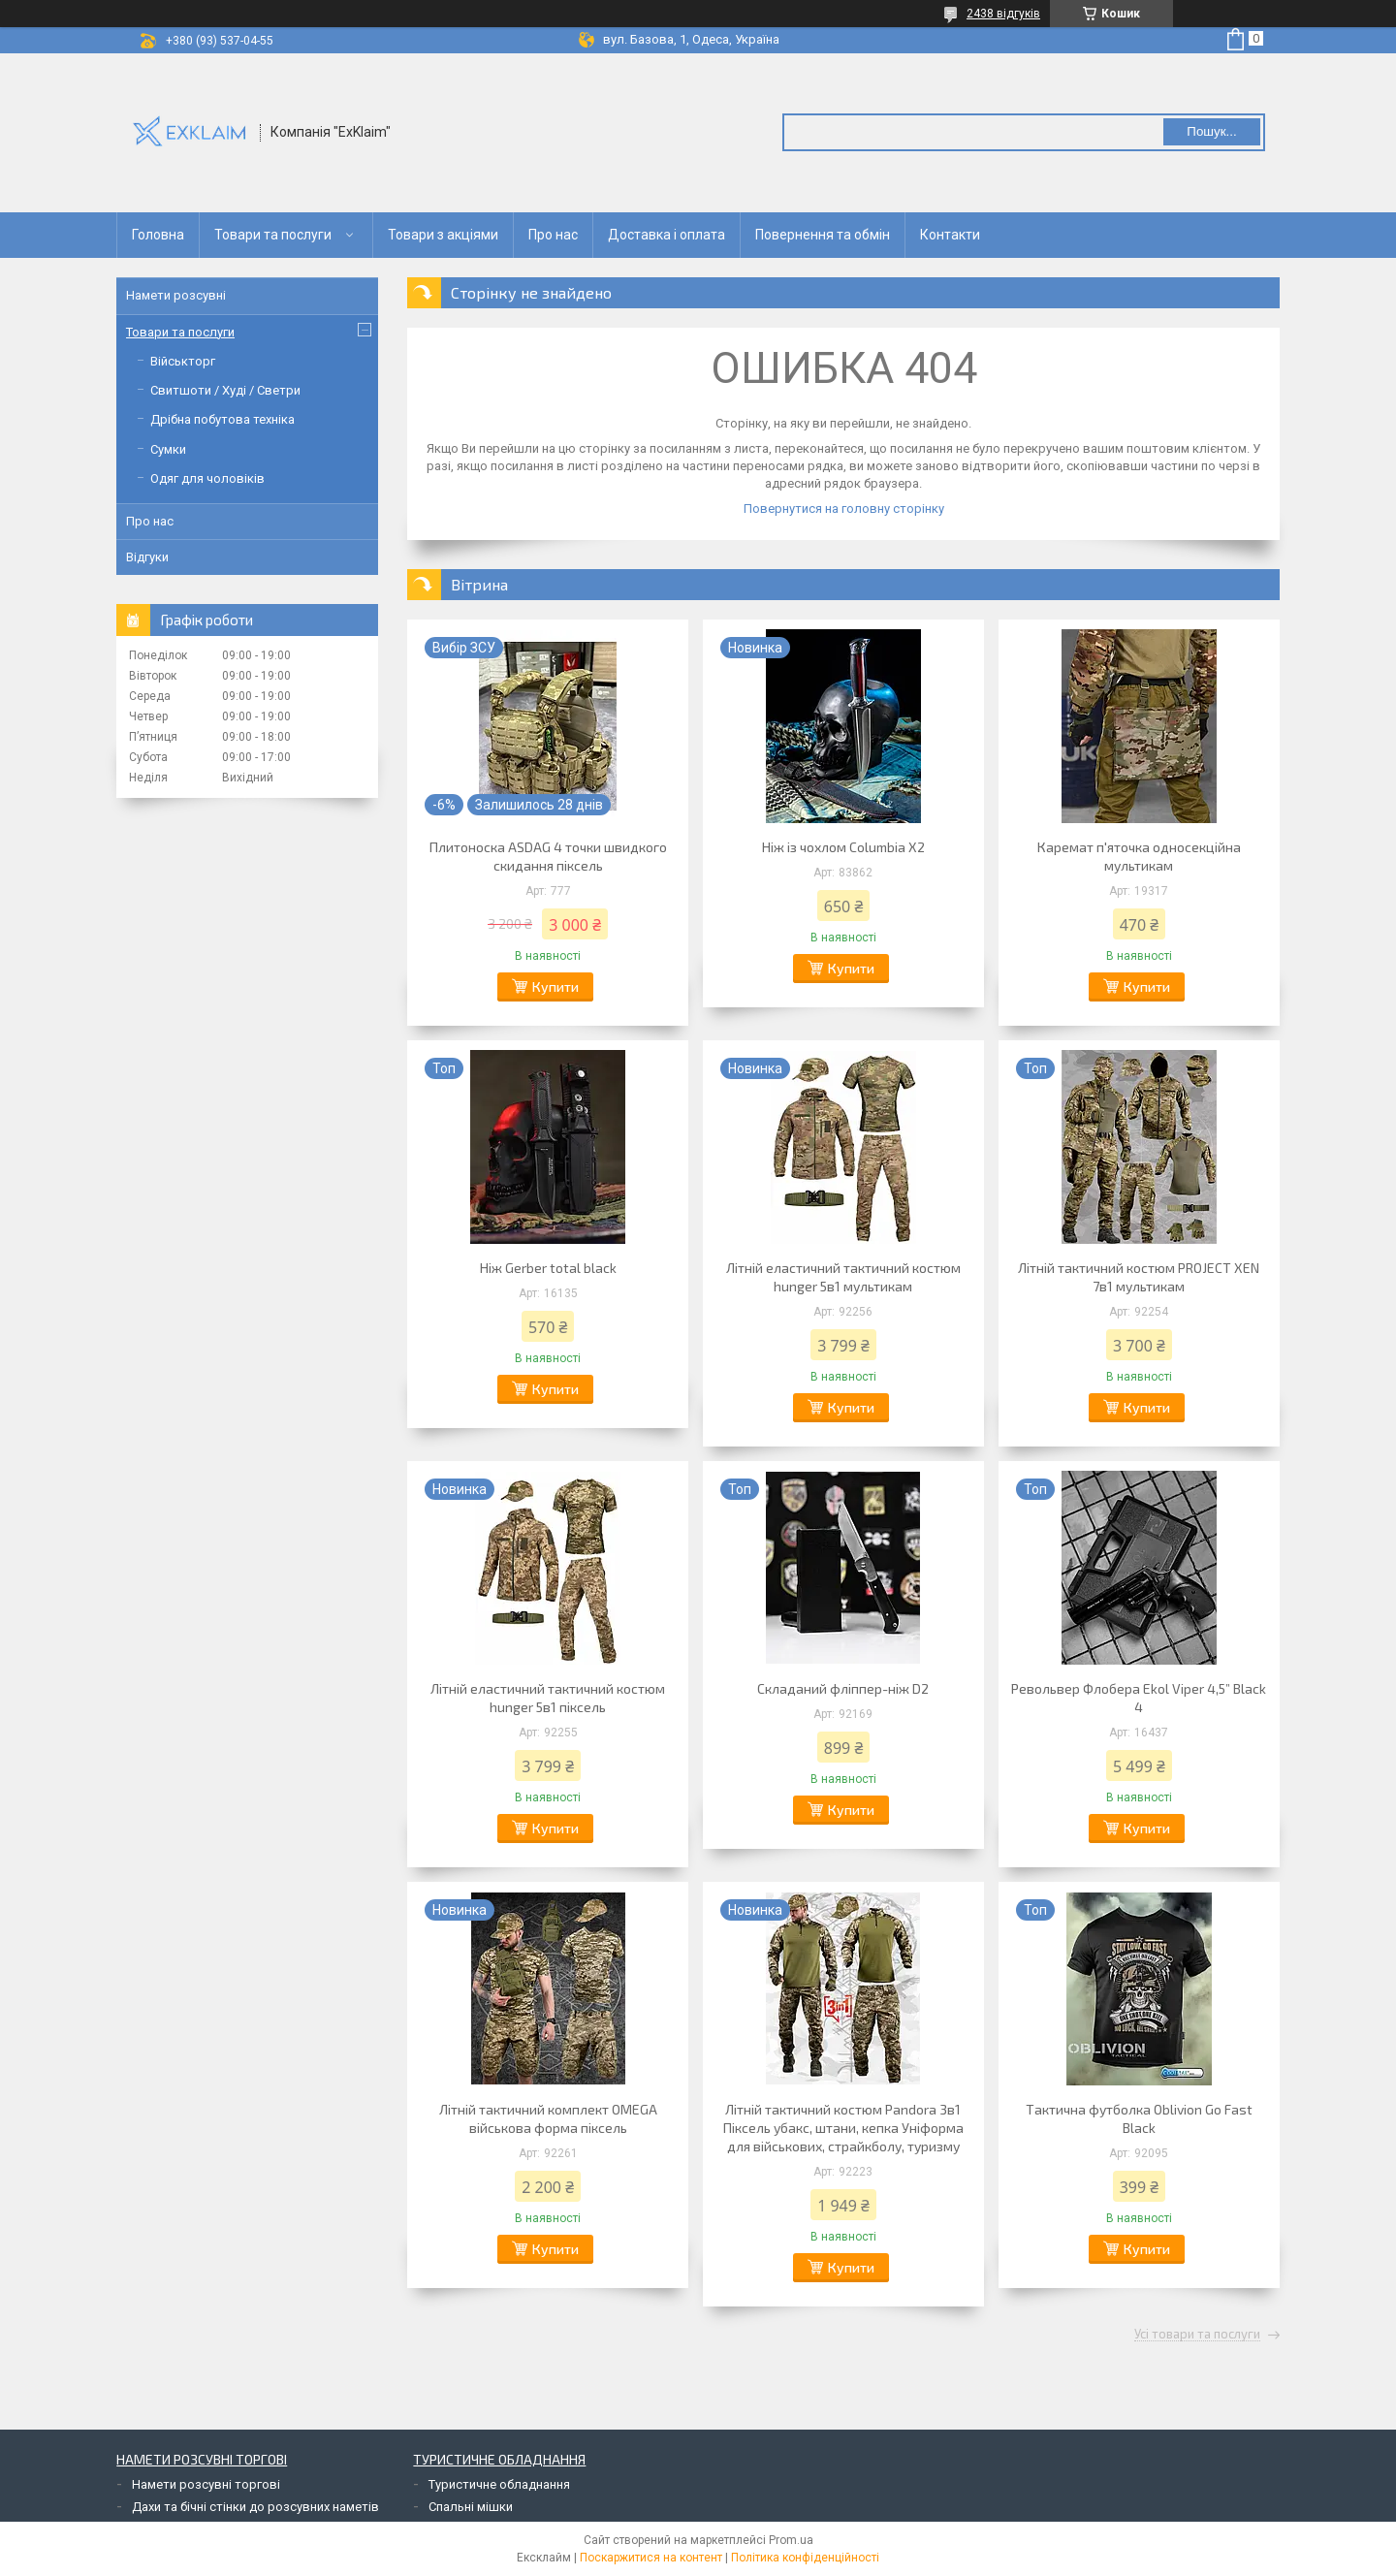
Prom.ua (791, 2540)
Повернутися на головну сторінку (844, 508)
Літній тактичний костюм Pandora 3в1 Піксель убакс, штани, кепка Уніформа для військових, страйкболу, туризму (843, 2127)
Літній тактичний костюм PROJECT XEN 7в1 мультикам (1138, 1276)
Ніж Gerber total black (548, 1267)
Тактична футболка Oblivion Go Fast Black (1139, 2118)
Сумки (168, 449)
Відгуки (147, 557)
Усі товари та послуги (1197, 2334)
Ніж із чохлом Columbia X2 (843, 847)
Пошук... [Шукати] (1211, 131)
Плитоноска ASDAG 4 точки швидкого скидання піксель (548, 856)
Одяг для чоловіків (207, 478)
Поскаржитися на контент (651, 2557)
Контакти (950, 234)
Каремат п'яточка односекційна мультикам (1139, 856)
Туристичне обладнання (499, 2484)
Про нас (553, 234)
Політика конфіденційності (805, 2557)
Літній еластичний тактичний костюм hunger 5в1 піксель (547, 1697)
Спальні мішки (470, 2506)
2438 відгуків (1003, 13)
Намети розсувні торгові (206, 2484)
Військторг (182, 361)
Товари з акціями (443, 234)
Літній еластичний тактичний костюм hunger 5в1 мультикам (843, 1276)
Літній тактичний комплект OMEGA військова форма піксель (548, 2118)
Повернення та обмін (822, 234)
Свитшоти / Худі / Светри (225, 390)
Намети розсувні (176, 295)
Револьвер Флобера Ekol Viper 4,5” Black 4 (1138, 1697)
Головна (158, 234)
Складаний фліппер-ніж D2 (843, 1688)
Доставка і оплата (666, 234)
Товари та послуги (273, 234)
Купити (555, 986)
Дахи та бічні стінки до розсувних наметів (255, 2506)
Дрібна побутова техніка (222, 419)
